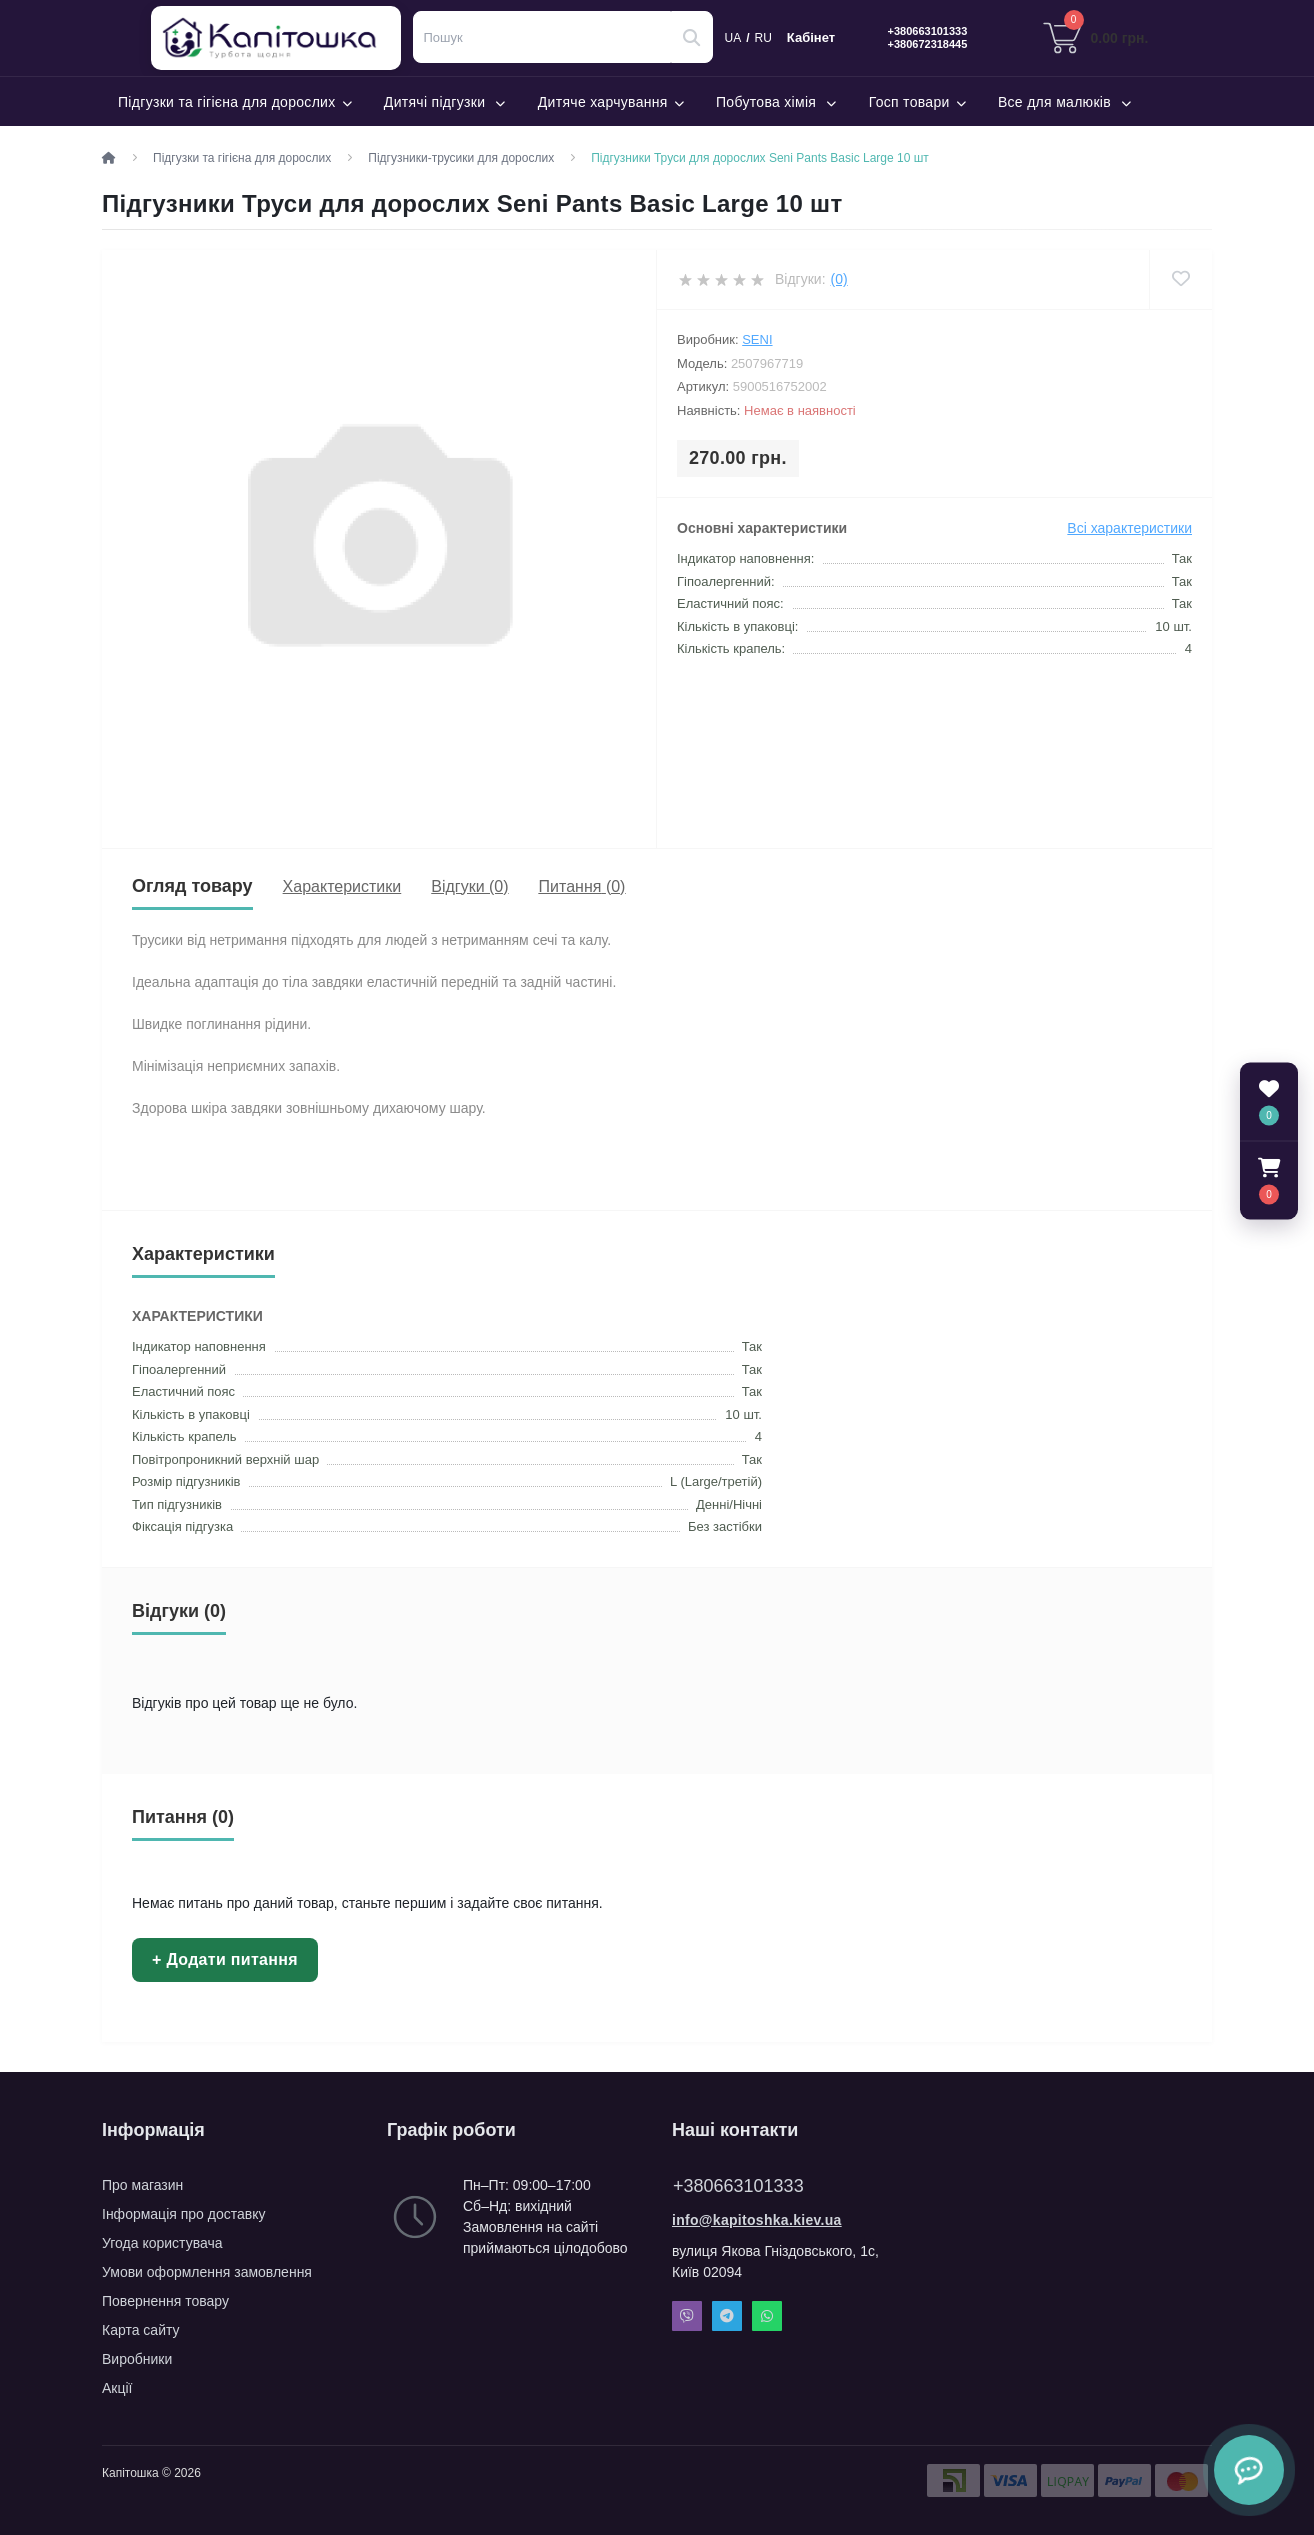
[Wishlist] (1180, 279)
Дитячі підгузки (445, 102)
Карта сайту (141, 2330)
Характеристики (342, 886)
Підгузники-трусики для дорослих (461, 158)
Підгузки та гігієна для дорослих (235, 102)
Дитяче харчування (611, 102)
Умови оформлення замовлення (207, 2272)
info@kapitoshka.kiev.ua (757, 2220)
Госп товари (917, 102)
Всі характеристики (1129, 528)
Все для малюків (1065, 102)
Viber (687, 2316)
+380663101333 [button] (738, 2186)
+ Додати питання (225, 1959)
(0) (839, 279)
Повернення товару (165, 2301)
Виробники (137, 2359)
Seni (757, 339)
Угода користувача (162, 2243)
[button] (1269, 1180)
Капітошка (280, 38)
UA (733, 38)
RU (763, 38)
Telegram (727, 2316)
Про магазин (142, 2185)
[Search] (692, 37)
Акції (117, 2388)
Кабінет (811, 38)
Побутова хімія (776, 102)
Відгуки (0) (469, 886)
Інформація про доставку (183, 2214)
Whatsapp (767, 2316)
